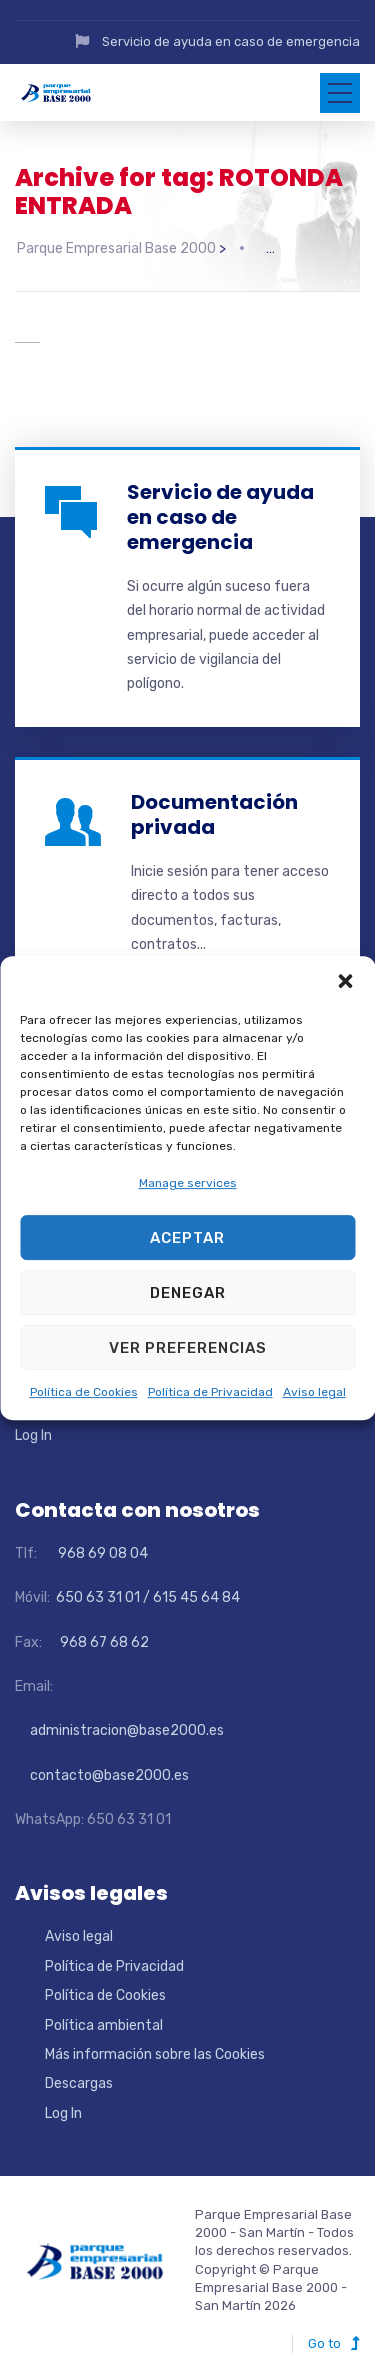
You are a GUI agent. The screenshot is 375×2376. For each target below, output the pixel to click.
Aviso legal (314, 1393)
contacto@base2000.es (102, 1768)
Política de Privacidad (210, 1393)
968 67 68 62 (103, 1635)
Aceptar (187, 1238)
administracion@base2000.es (119, 1723)
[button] (345, 981)
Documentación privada (214, 807)
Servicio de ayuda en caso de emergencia (231, 41)
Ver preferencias (188, 1348)
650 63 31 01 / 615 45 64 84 (146, 1590)
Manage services (188, 1183)
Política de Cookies (84, 1393)
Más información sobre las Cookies (155, 2047)
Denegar (188, 1293)
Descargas (79, 2076)
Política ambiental (104, 2018)
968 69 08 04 (94, 1546)
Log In (33, 1429)
